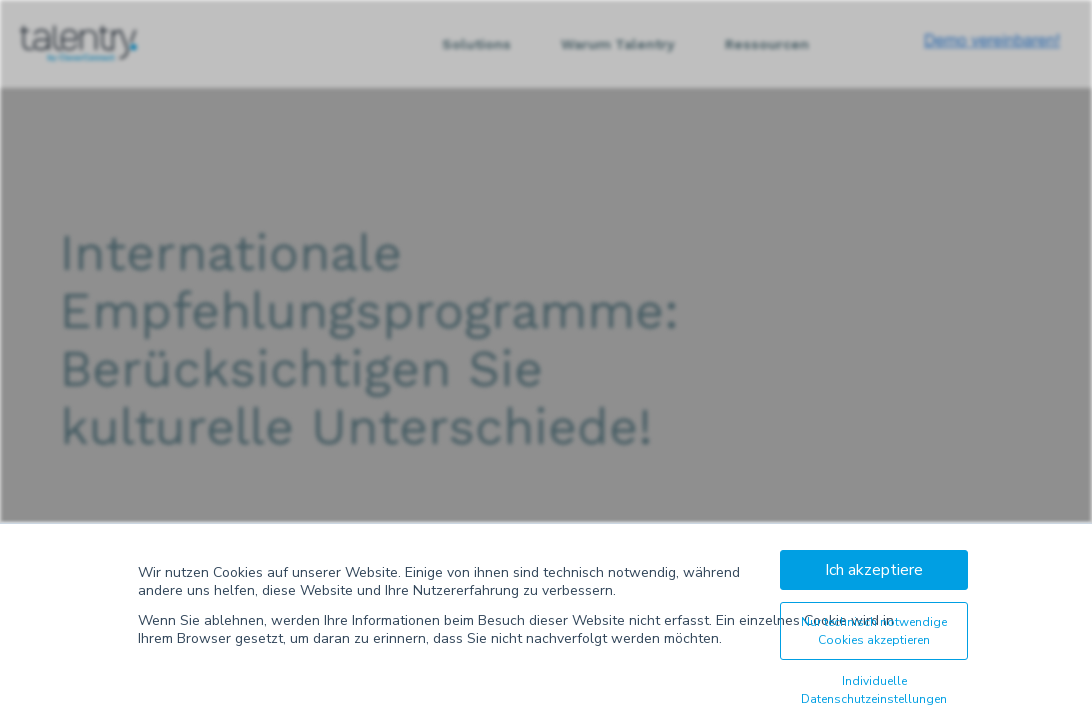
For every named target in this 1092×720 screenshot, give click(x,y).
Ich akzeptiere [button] (874, 570)
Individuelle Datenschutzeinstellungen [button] (874, 690)
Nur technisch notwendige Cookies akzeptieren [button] (874, 631)
